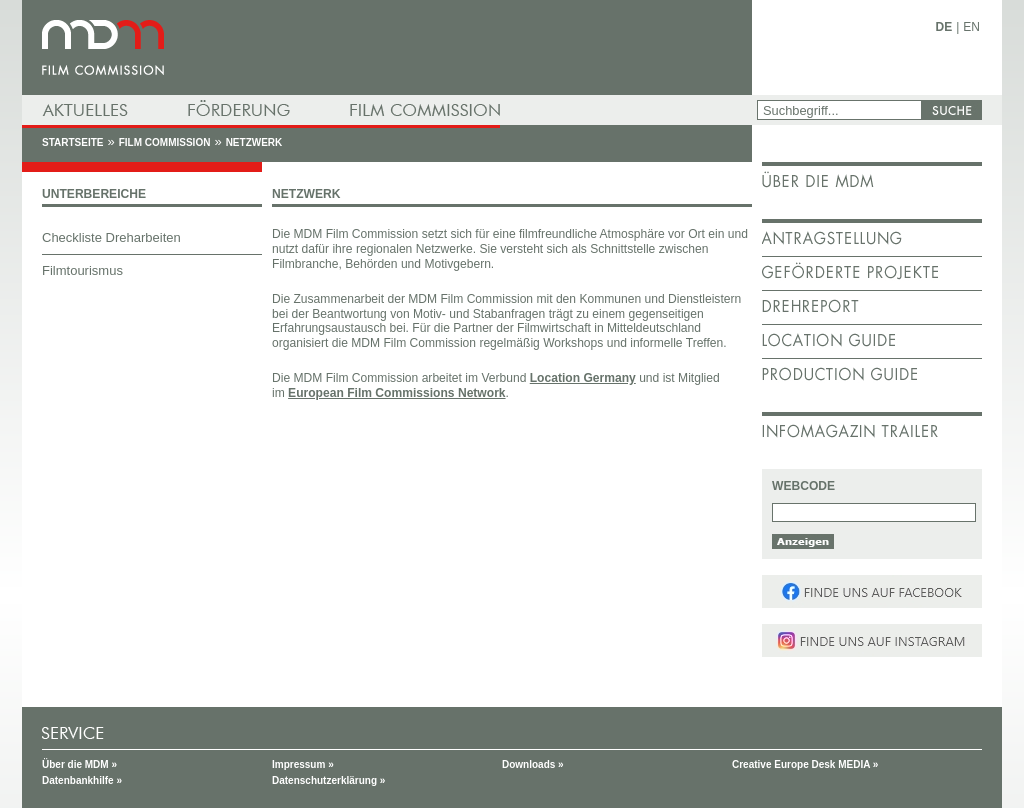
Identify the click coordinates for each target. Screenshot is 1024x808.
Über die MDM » (79, 764)
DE (944, 27)
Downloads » (533, 764)
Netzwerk (254, 142)
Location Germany (583, 378)
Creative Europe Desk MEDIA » (805, 764)
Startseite (72, 142)
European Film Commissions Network (396, 393)
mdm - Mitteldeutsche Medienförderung (387, 47)
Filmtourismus (82, 270)
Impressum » (303, 764)
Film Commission (165, 142)
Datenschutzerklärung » (328, 780)
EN (971, 27)
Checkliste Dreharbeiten (111, 237)
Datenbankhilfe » (82, 780)
